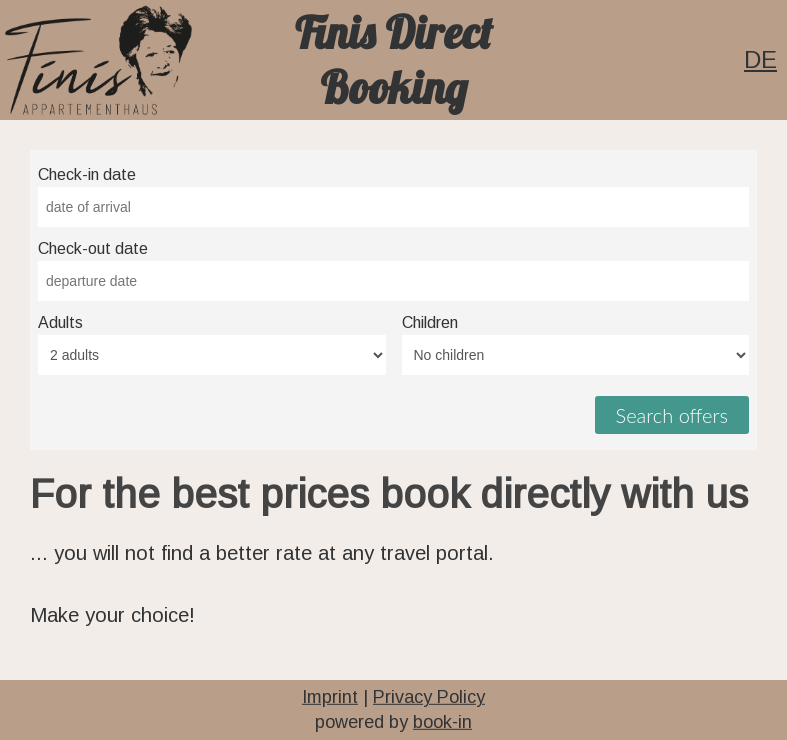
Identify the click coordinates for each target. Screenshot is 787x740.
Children (430, 322)
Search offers (672, 415)
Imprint (330, 697)
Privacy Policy (429, 697)
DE (760, 59)
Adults (60, 322)
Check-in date (87, 174)
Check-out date (93, 248)
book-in (442, 722)
